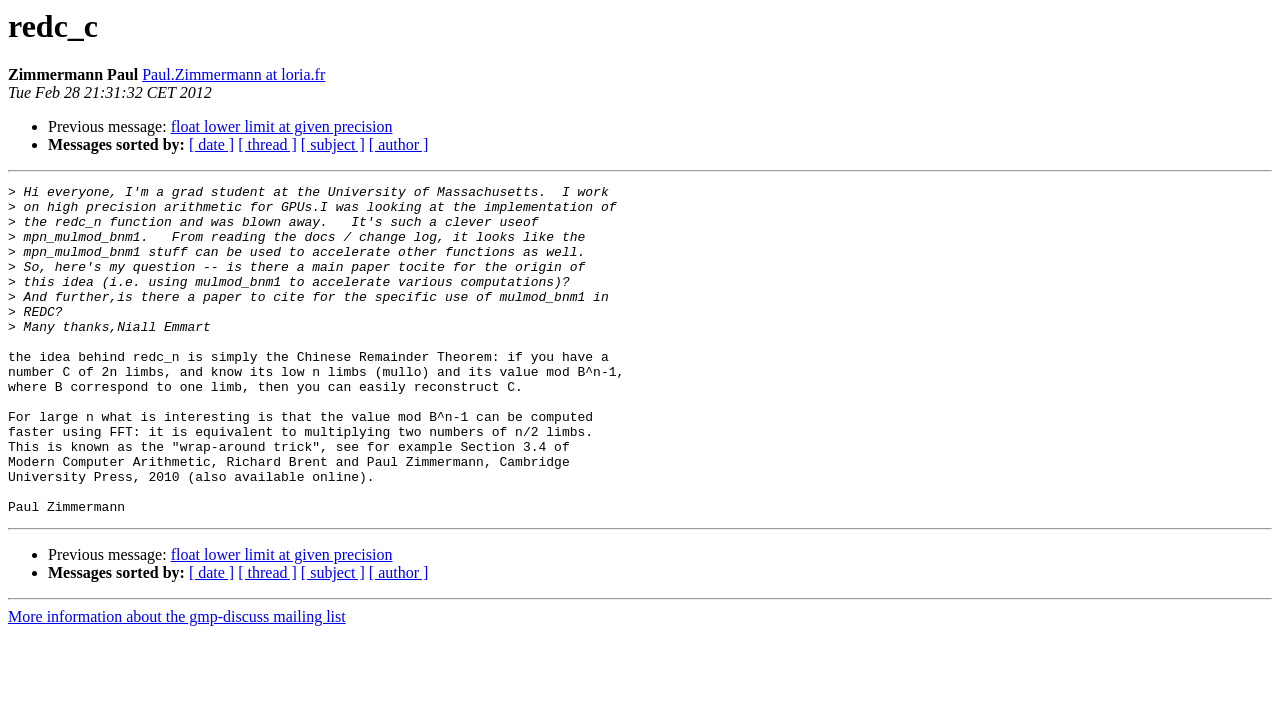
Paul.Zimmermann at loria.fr (233, 74)
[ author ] (399, 144)
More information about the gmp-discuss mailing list (177, 682)
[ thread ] (267, 144)
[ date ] (211, 144)
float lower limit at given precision (282, 126)
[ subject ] (333, 144)
